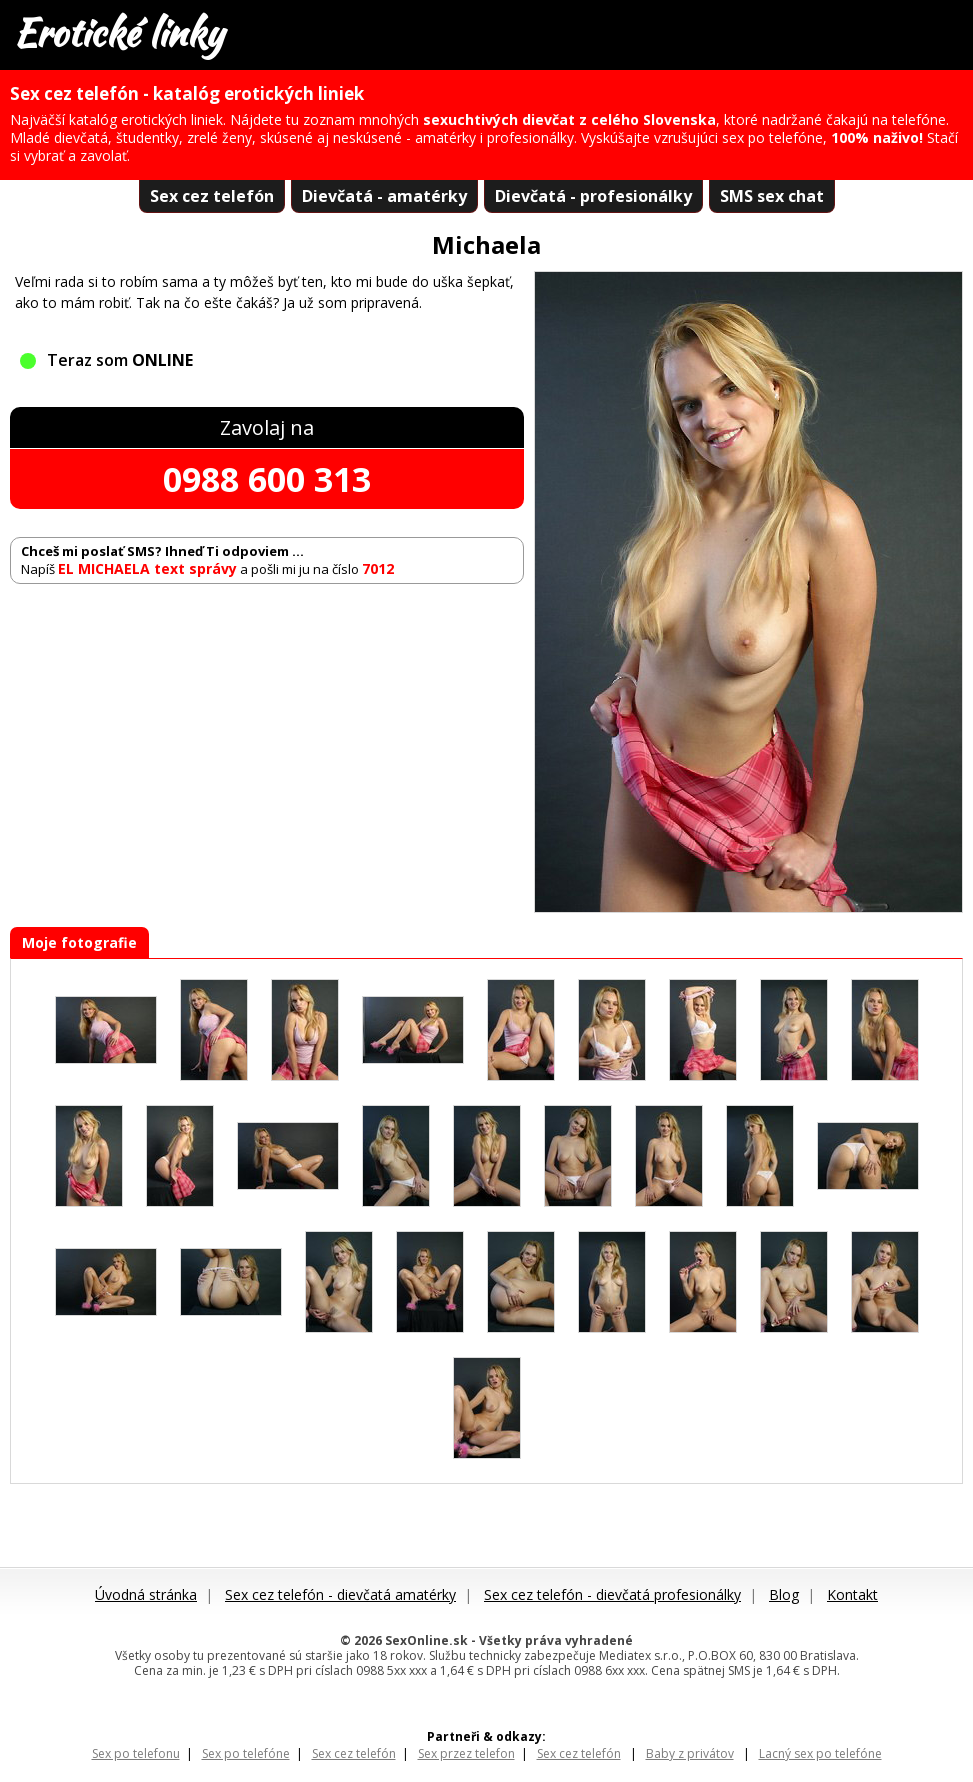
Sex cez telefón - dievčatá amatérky (340, 1594)
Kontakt (852, 1594)
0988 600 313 (267, 479)
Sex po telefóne (246, 1753)
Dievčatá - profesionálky (593, 196)
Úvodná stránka (146, 1594)
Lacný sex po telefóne (820, 1753)
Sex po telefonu (136, 1753)
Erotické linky (118, 33)
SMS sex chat (772, 196)
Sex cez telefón (212, 196)
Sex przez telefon (466, 1753)
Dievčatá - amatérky (384, 196)
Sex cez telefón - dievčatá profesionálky (612, 1594)
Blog (784, 1594)
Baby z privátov (690, 1753)
